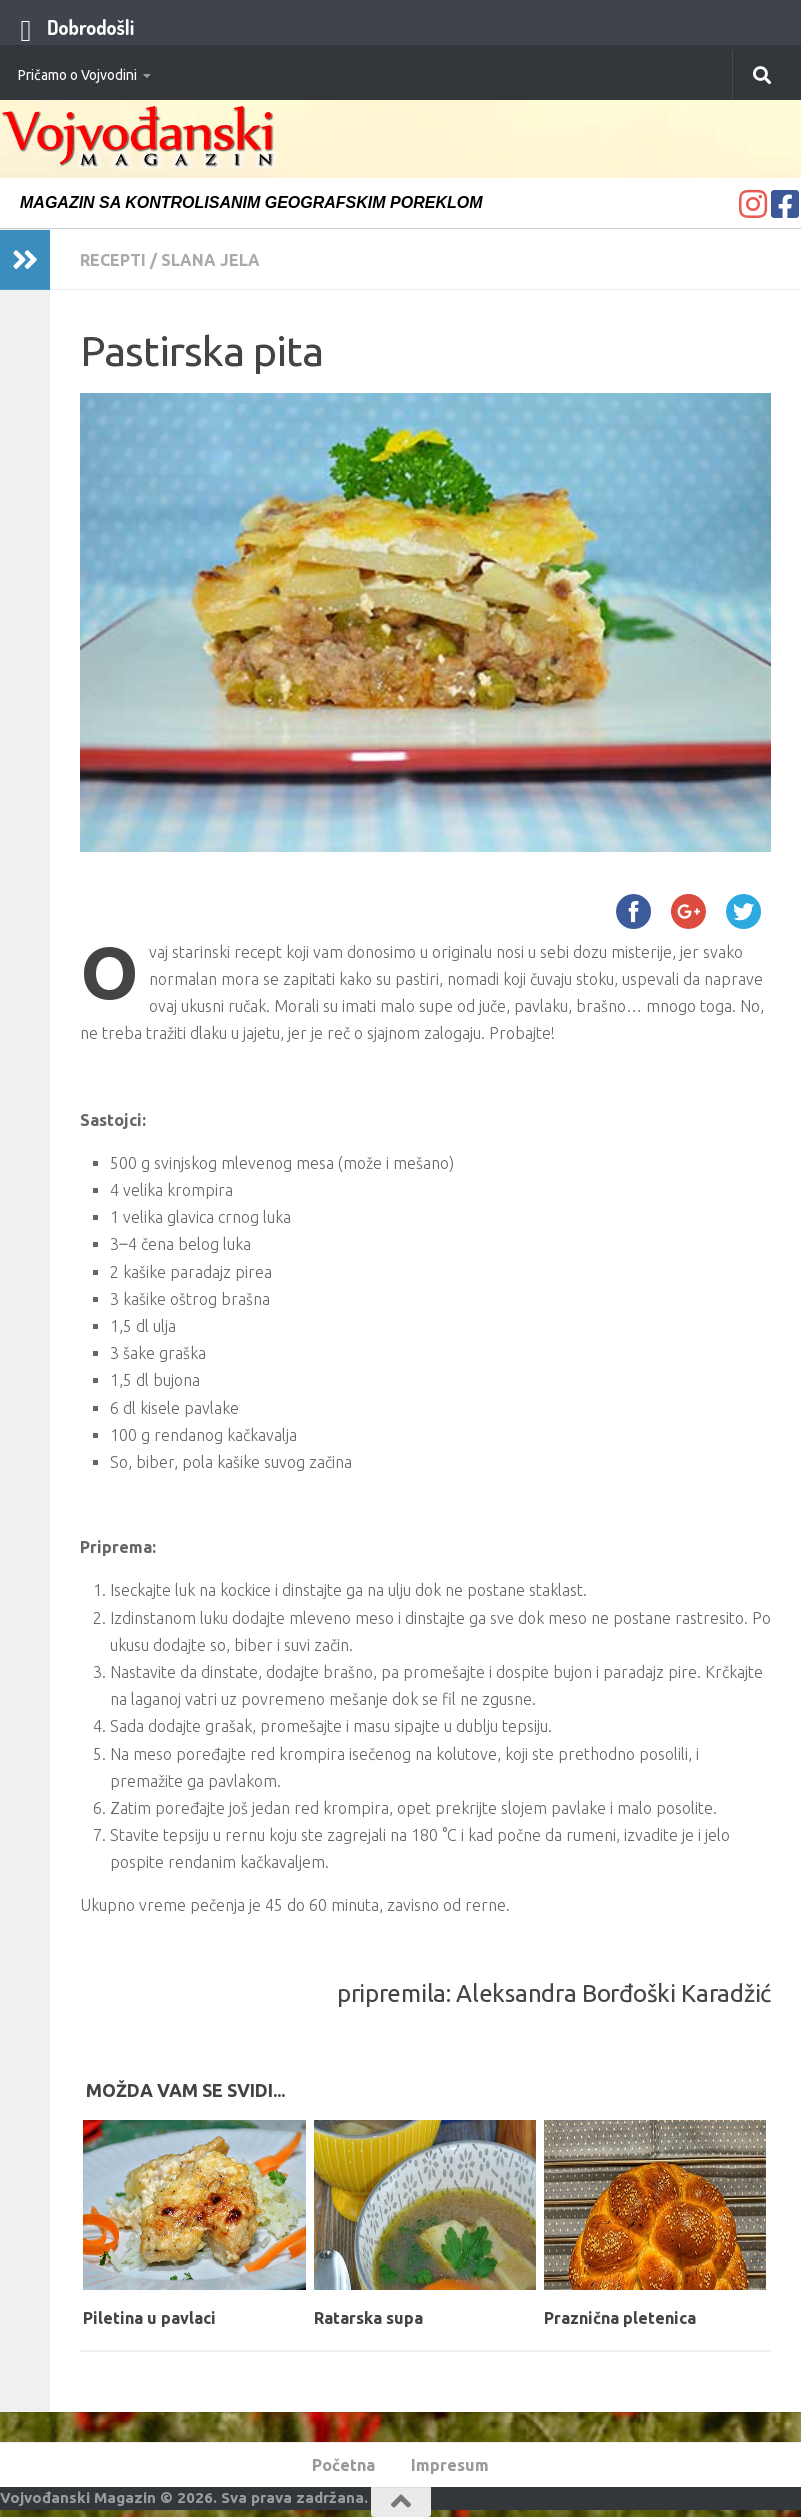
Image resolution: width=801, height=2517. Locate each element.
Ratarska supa (368, 2318)
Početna (343, 2465)
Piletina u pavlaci (149, 2318)
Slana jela (210, 260)
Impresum (450, 2465)
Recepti (113, 260)
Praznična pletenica (620, 2318)
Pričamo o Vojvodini (77, 75)
